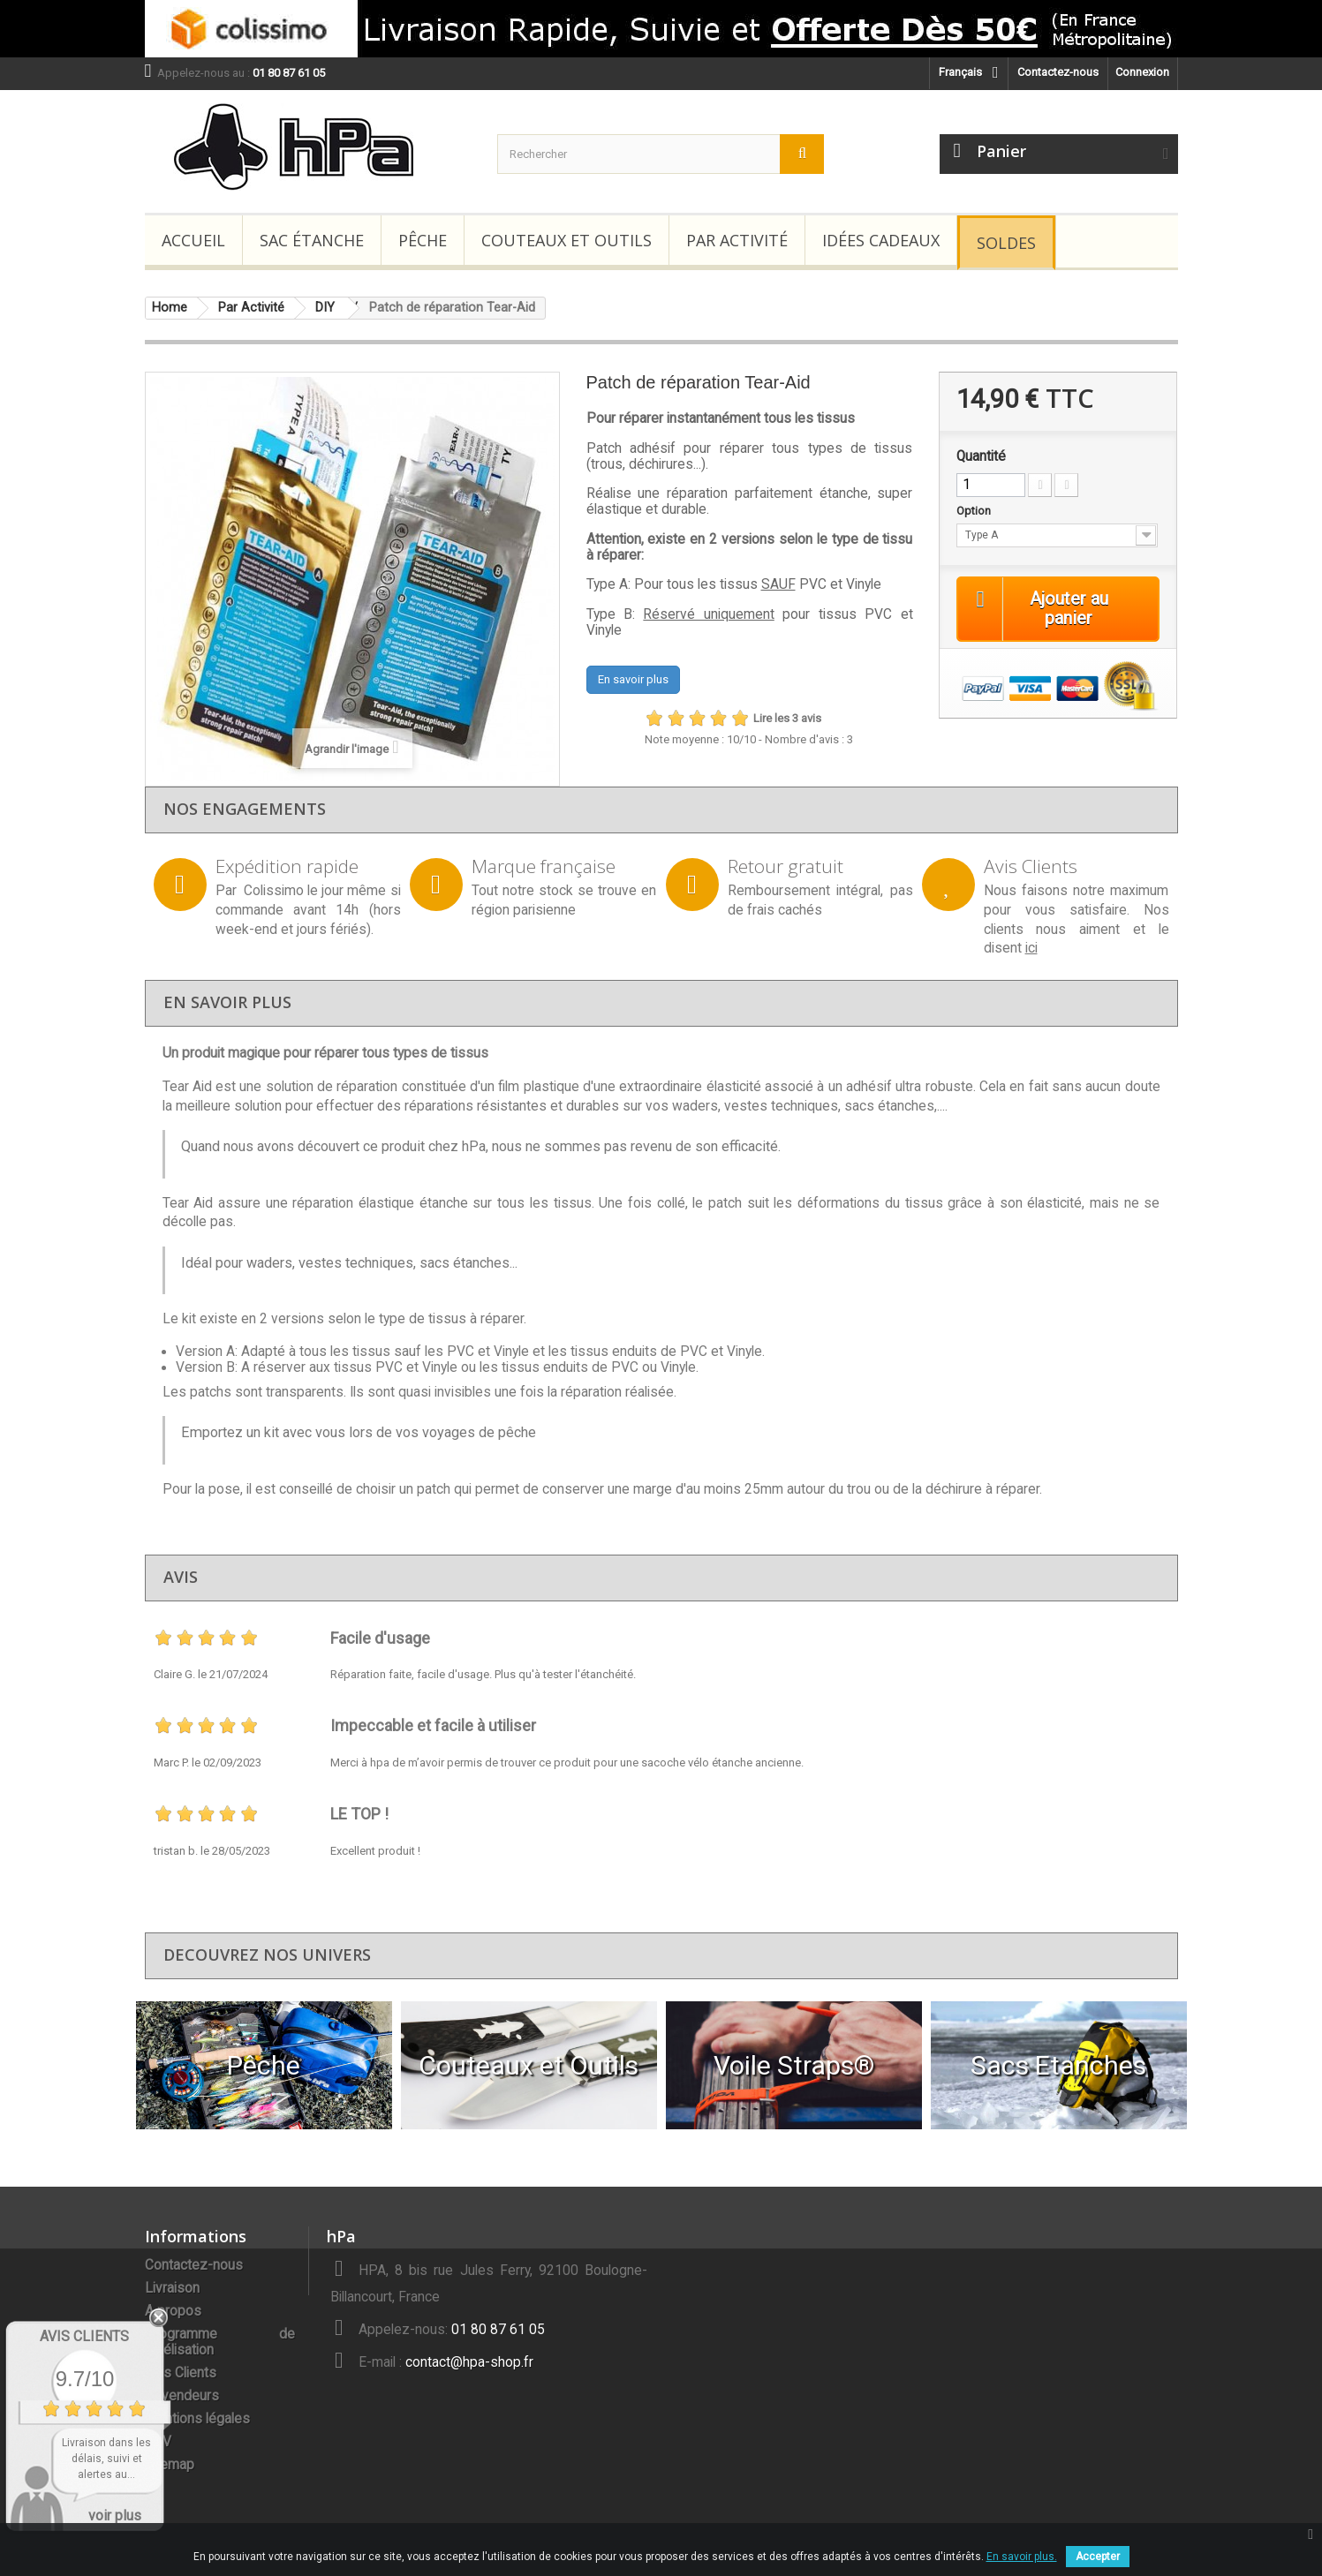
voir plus (114, 2515)
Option (974, 510)
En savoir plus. (1021, 2556)
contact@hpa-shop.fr (469, 2362)
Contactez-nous (1058, 72)
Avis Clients (180, 2373)
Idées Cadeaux (881, 240)
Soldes (1006, 242)
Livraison (172, 2288)
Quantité (981, 456)
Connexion (1142, 72)
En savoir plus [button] (633, 679)
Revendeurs (182, 2396)
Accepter (1098, 2556)
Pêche (422, 240)
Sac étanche (312, 240)
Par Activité (737, 240)
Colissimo (274, 891)
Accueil (193, 240)
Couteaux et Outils (566, 240)
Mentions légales (197, 2419)
